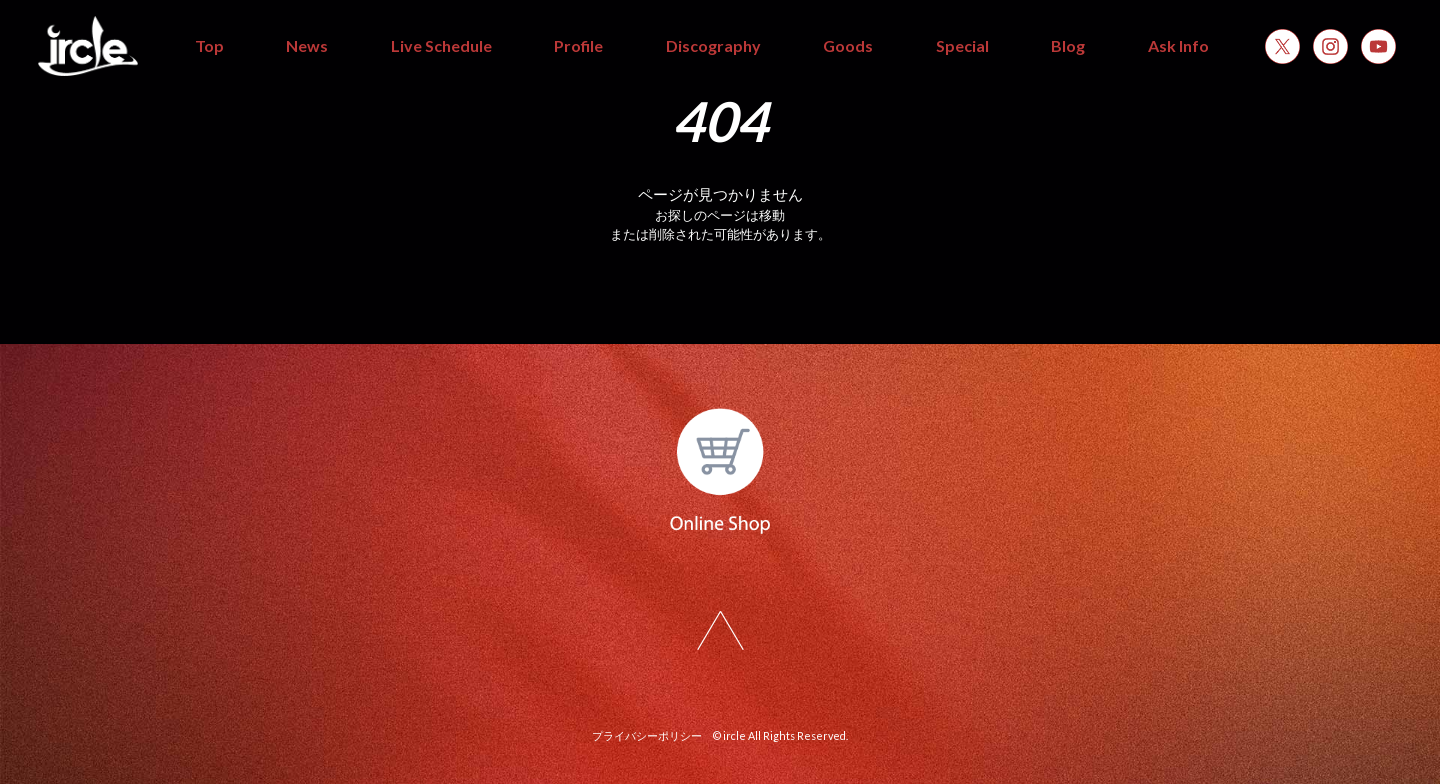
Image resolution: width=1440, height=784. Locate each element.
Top (209, 45)
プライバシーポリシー (647, 735)
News (307, 45)
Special (962, 45)
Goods (848, 45)
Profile (578, 45)
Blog (1068, 45)
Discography (713, 45)
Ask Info (1178, 45)
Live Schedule (441, 45)
